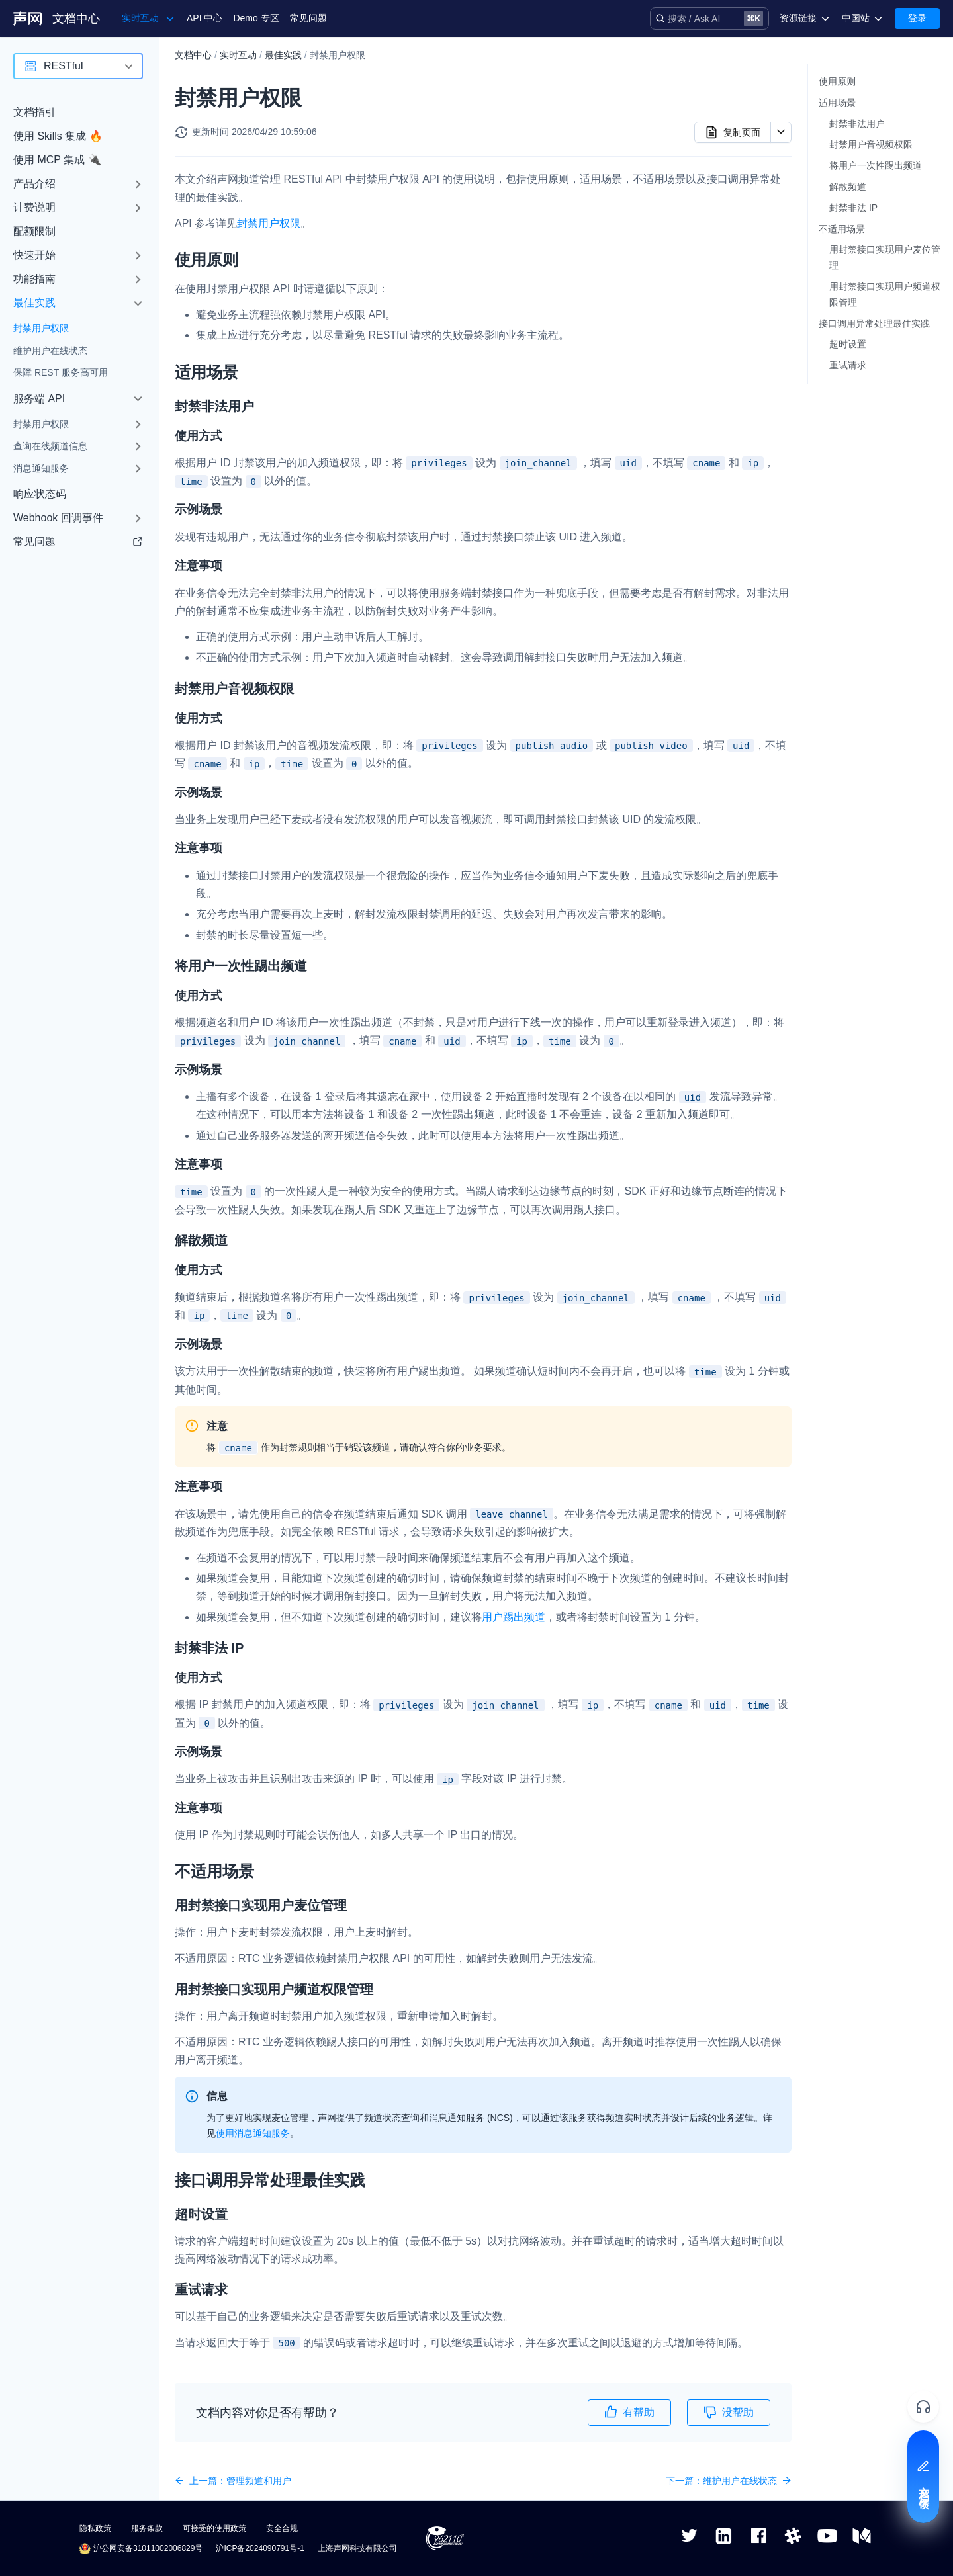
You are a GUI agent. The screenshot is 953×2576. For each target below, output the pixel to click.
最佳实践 (34, 302)
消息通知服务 (41, 468)
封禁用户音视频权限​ (871, 144)
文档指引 (34, 112)
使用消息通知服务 (253, 2133)
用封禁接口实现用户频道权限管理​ (884, 294)
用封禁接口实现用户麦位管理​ (884, 257)
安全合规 (282, 2528)
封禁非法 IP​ (853, 207)
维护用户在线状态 (50, 350)
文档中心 (76, 18)
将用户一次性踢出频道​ (875, 165)
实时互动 (238, 55)
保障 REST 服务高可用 (60, 372)
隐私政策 (95, 2528)
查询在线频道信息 (50, 446)
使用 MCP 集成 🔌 (57, 159)
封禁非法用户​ (857, 123)
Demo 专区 (256, 18)
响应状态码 (39, 493)
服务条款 (147, 2528)
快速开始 (34, 255)
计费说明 (34, 207)
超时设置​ (847, 344)
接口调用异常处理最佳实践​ (874, 323)
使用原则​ (837, 81)
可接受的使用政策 (214, 2528)
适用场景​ (837, 102)
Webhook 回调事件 (58, 517)
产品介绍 (34, 183)
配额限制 (34, 231)
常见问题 (308, 18)
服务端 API (39, 398)
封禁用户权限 (41, 328)
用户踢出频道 (513, 1617)
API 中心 (204, 18)
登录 (917, 18)
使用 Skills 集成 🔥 (58, 136)
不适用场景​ (842, 229)
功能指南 (34, 278)
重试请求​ (847, 365)
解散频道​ (847, 186)
